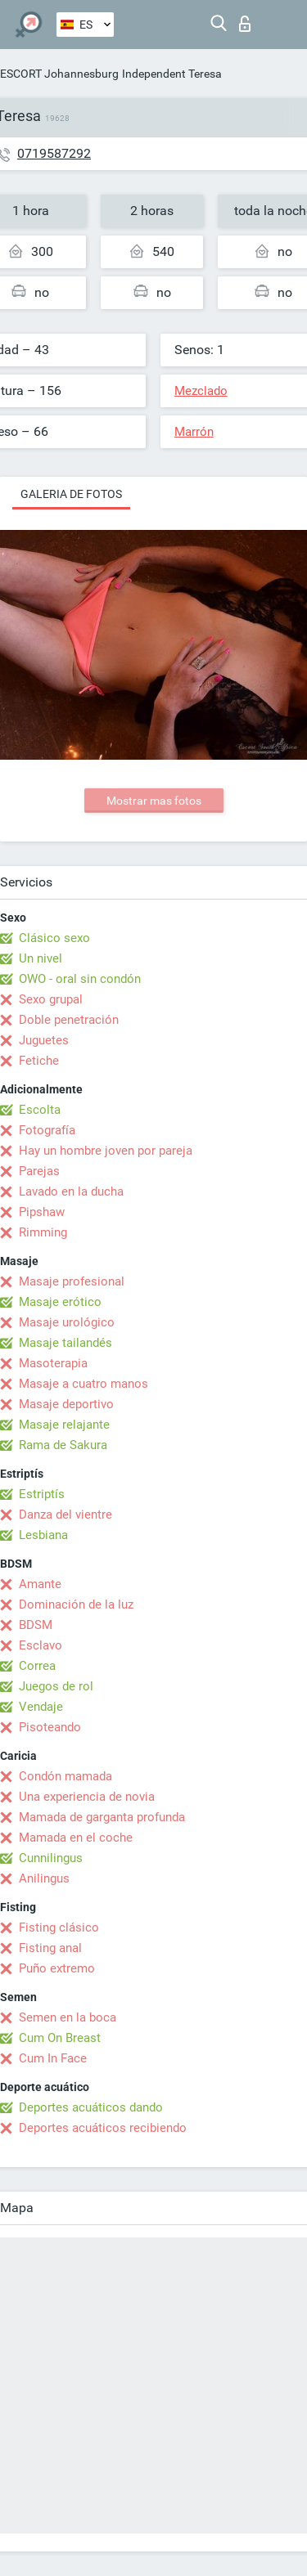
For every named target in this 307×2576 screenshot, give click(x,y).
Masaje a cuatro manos (83, 1383)
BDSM (35, 1625)
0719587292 (54, 153)
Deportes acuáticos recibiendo (103, 2127)
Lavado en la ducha (71, 1191)
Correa (37, 1665)
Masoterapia (53, 1363)
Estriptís (42, 1494)
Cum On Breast (60, 2038)
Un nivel (40, 958)
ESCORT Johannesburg (59, 73)
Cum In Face (53, 2058)
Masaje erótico (60, 1302)
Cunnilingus (51, 1858)
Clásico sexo (54, 938)
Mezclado (201, 391)
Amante (40, 1584)
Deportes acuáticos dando (91, 2107)
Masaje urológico (67, 1322)
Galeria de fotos (71, 493)
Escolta (40, 1109)
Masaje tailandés (65, 1342)
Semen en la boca (67, 2017)
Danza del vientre (65, 1514)
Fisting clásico (59, 1927)
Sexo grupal (51, 999)
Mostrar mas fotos (153, 800)
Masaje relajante (64, 1424)
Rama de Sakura (63, 1445)
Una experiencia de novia (87, 1796)
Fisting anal (50, 1948)
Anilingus (44, 1878)
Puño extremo (57, 1968)
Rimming (43, 1232)
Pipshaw (42, 1212)
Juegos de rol (56, 1686)
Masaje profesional (71, 1281)
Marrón (194, 431)
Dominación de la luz (76, 1604)
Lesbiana (43, 1535)
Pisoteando (50, 1727)
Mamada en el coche (76, 1837)
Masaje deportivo (66, 1404)
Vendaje (41, 1706)
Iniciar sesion (245, 24)
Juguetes (44, 1040)
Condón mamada (65, 1776)
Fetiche (39, 1060)
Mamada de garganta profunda (102, 1817)
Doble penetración (69, 1019)
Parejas (39, 1171)
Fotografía (47, 1130)
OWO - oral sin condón (80, 979)
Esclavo (40, 1645)
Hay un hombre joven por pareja (105, 1150)
